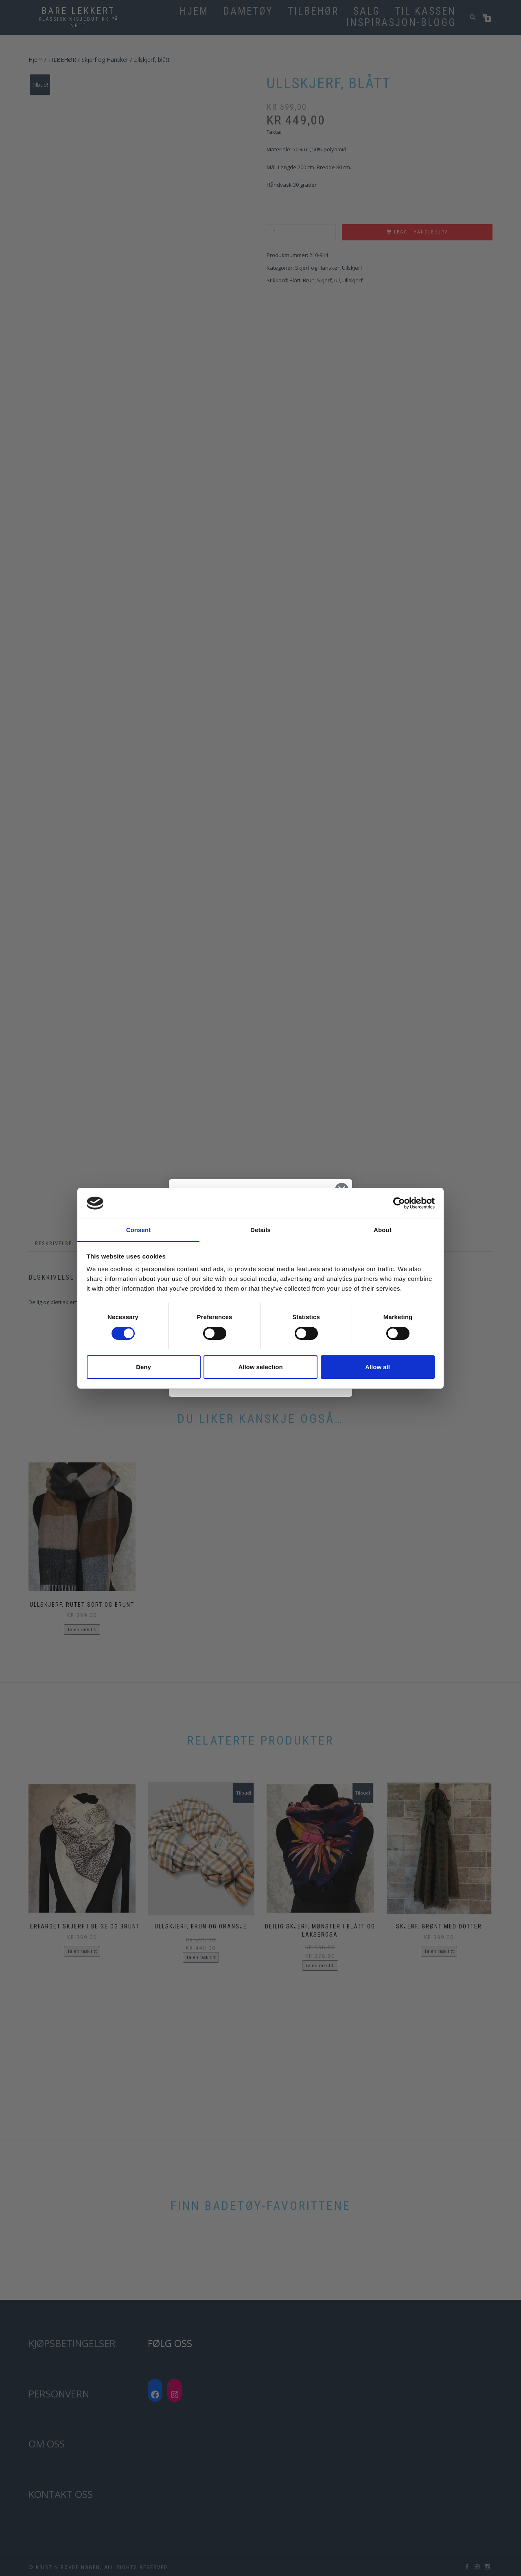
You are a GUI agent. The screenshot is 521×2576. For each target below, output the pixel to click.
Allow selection (260, 1367)
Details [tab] (260, 1229)
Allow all (377, 1367)
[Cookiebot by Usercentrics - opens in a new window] (399, 1203)
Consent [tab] (138, 1229)
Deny (143, 1367)
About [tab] (383, 1229)
